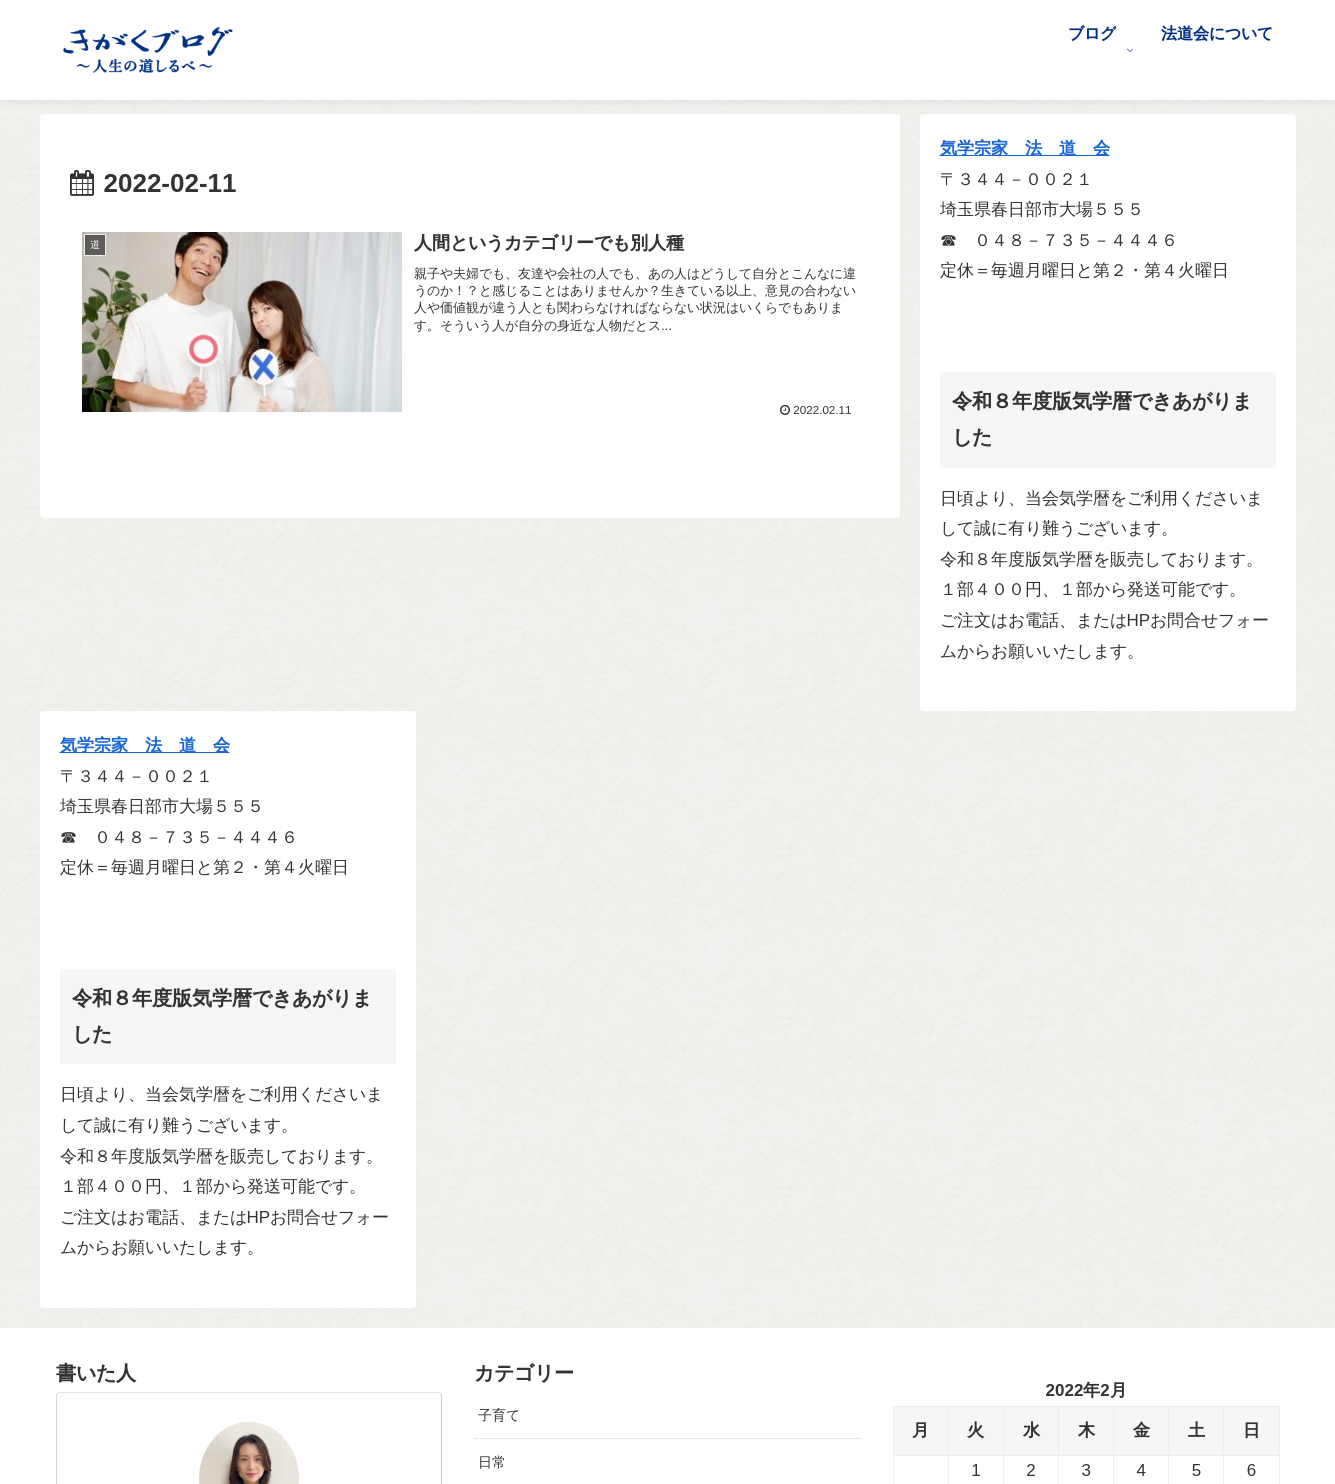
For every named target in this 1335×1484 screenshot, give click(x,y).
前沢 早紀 (248, 969)
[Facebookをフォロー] (263, 1318)
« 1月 (913, 1051)
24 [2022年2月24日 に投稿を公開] (1086, 968)
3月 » (968, 1051)
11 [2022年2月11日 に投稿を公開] (1141, 905)
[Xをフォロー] (234, 1318)
